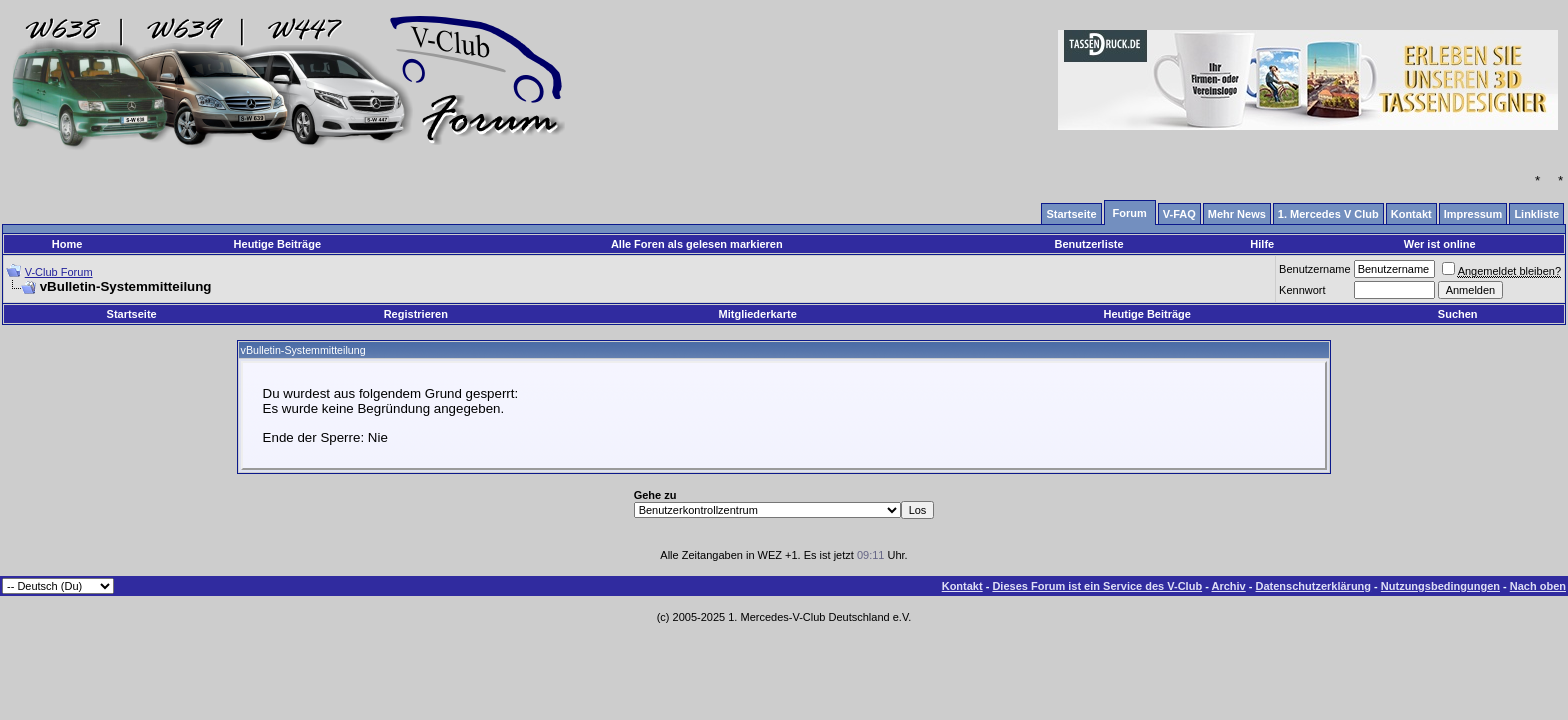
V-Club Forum (59, 272)
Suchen (1458, 314)
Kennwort (1302, 290)
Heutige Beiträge (277, 244)
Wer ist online (1440, 244)
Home (67, 244)
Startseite (132, 314)
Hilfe (1262, 244)
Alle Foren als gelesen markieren (697, 244)
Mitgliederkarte (758, 314)
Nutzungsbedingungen (1440, 586)
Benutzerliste (1089, 244)
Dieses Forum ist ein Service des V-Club (1097, 586)
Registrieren (416, 314)
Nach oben (1538, 586)
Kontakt (962, 586)
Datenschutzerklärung (1314, 586)
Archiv (1228, 586)
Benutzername (1315, 269)
